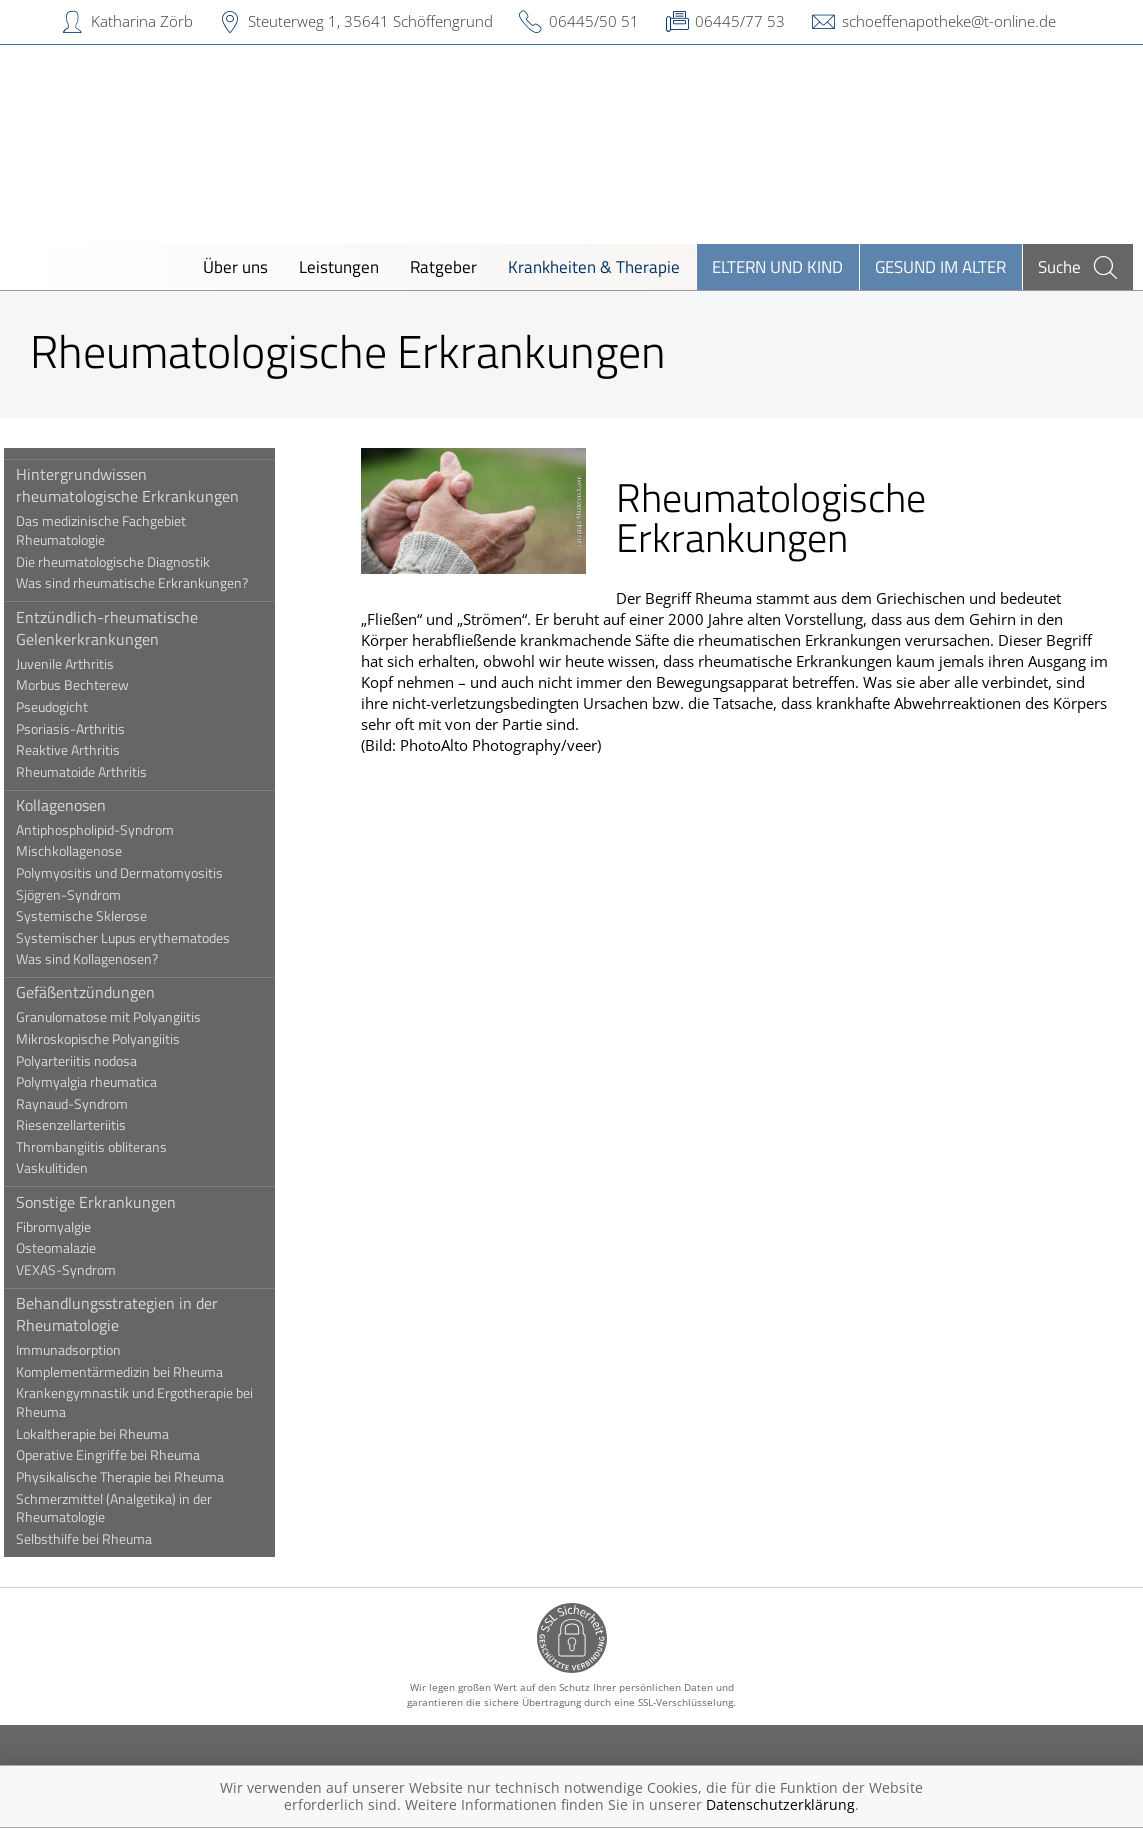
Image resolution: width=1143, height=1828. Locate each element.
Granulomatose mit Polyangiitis (126, 1017)
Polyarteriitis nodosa (94, 1061)
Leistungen (339, 266)
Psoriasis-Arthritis (88, 729)
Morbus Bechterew (90, 685)
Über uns (235, 266)
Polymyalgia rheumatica (104, 1082)
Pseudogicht (70, 707)
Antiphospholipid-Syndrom (113, 830)
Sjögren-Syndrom (86, 895)
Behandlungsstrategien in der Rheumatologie (135, 1314)
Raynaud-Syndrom (90, 1104)
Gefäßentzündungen (103, 992)
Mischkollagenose (87, 851)
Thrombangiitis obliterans (109, 1147)
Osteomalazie (74, 1248)
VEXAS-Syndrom (84, 1270)
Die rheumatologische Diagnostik (131, 562)
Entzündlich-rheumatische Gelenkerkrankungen (125, 628)
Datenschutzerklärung (780, 1804)
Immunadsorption (86, 1350)
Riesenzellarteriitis (89, 1125)
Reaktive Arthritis (86, 750)
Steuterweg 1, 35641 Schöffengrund (370, 21)
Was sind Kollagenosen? (105, 959)
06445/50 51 (594, 21)
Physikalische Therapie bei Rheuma (138, 1477)
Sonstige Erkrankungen (114, 1202)
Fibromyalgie (71, 1227)
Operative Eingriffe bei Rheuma (126, 1455)
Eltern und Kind (777, 266)
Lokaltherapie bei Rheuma (110, 1434)
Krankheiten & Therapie (594, 266)
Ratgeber (443, 266)
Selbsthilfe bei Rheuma (102, 1539)
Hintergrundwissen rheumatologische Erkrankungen (145, 485)
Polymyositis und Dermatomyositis (137, 873)
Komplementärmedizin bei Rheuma (137, 1372)
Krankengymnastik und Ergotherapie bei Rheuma (152, 1402)
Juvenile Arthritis (83, 664)
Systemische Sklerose (99, 916)
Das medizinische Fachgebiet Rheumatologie (119, 530)
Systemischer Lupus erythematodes (141, 938)
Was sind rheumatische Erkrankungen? (150, 583)
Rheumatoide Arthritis (99, 772)
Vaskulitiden (70, 1168)
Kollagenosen (79, 805)
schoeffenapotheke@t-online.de (949, 21)
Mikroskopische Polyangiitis (116, 1039)
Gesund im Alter (940, 266)
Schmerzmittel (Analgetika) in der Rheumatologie (132, 1508)
